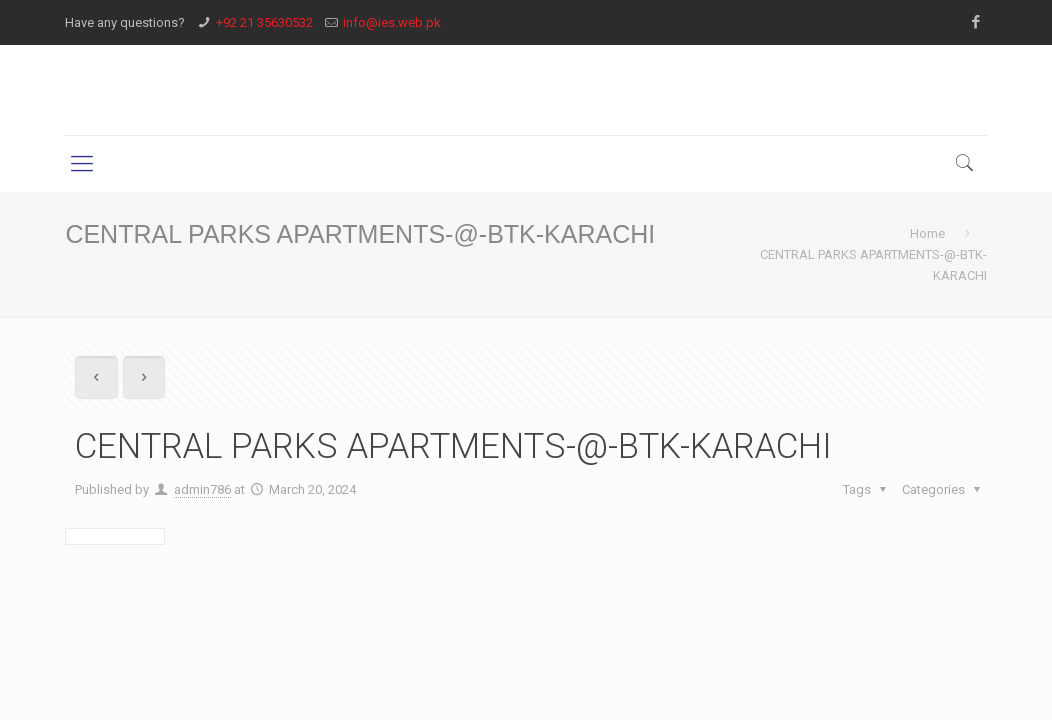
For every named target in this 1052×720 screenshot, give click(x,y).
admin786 (202, 489)
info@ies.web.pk (392, 22)
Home (927, 233)
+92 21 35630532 (264, 22)
